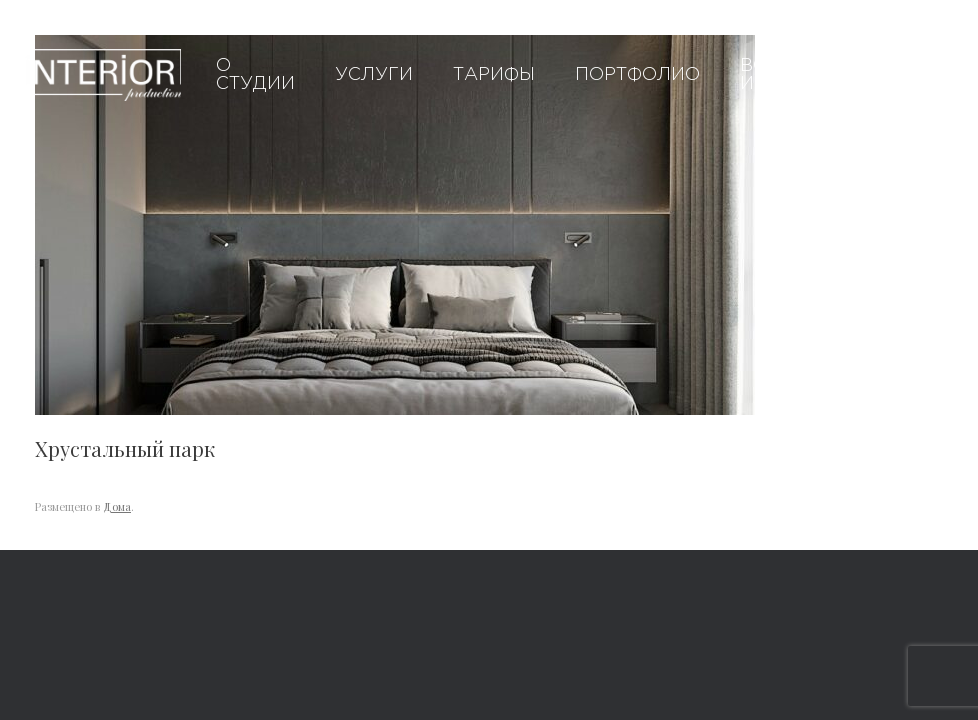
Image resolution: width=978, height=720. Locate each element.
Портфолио (637, 75)
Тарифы (494, 75)
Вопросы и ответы (789, 75)
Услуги (374, 75)
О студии (255, 75)
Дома (117, 506)
